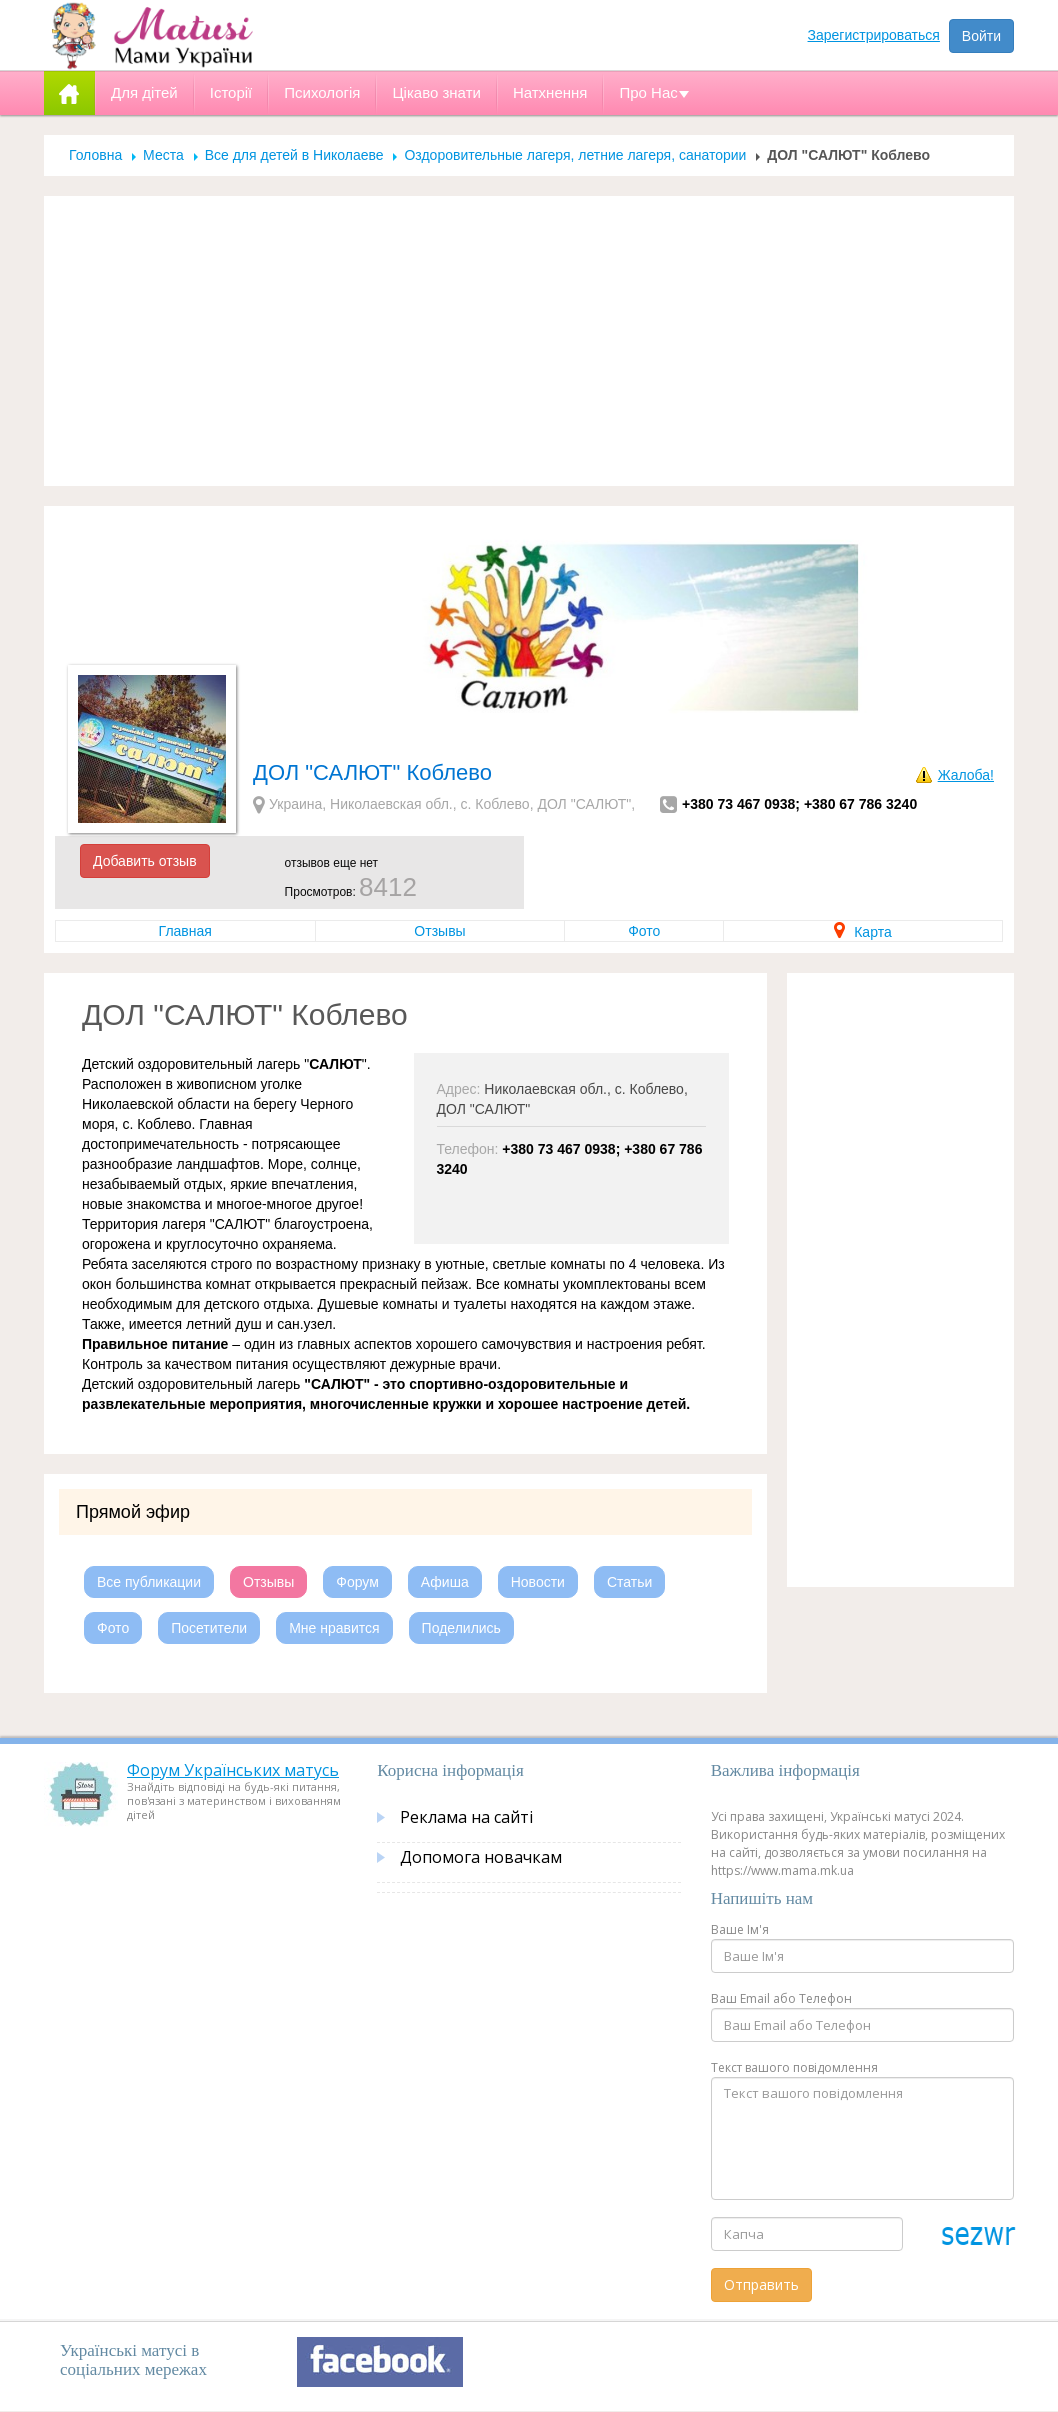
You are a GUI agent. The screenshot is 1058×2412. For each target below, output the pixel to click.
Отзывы (439, 931)
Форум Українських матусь (233, 1770)
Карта (862, 932)
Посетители (209, 1628)
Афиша (445, 1582)
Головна (95, 155)
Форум (357, 1582)
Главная (185, 931)
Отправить (761, 2284)
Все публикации (149, 1582)
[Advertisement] (529, 341)
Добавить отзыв (145, 861)
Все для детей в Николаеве (294, 155)
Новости (538, 1582)
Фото (644, 931)
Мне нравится (334, 1628)
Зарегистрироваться (874, 35)
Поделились (461, 1628)
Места (163, 155)
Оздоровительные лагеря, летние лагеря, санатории (575, 155)
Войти (981, 36)
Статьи (629, 1582)
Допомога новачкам (481, 1857)
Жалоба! (966, 775)
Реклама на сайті (466, 1817)
